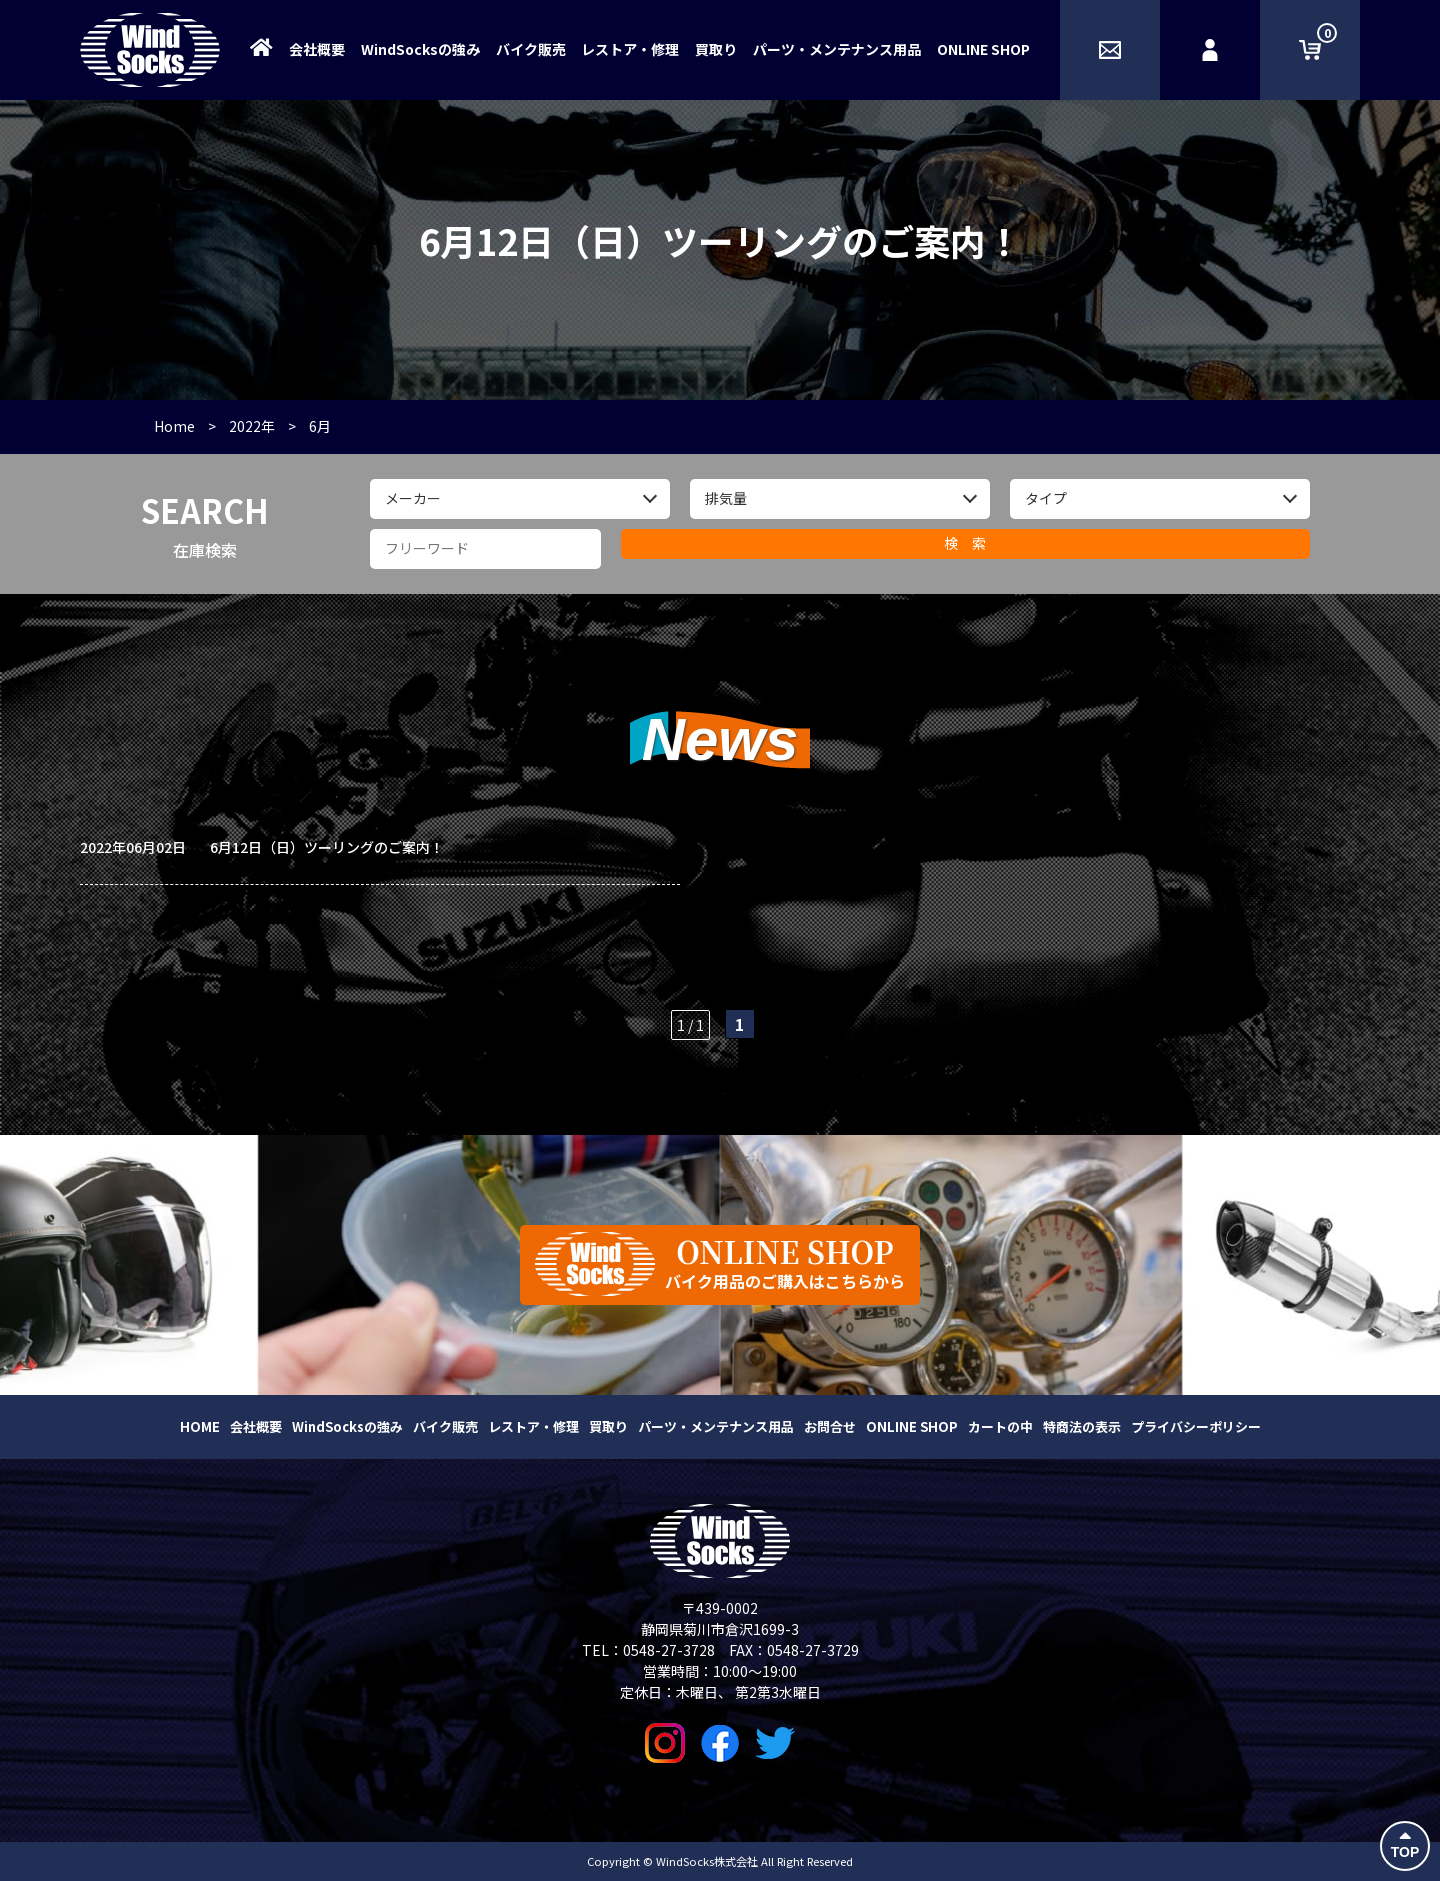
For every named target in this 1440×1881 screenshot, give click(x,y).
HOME (200, 1426)
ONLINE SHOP (983, 49)
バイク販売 (531, 49)
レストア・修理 (630, 49)
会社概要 (317, 49)
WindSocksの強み (420, 49)
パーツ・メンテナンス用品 (837, 49)
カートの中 (1000, 1426)
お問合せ (830, 1426)
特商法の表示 (1082, 1426)
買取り (716, 49)
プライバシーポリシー (1196, 1426)
